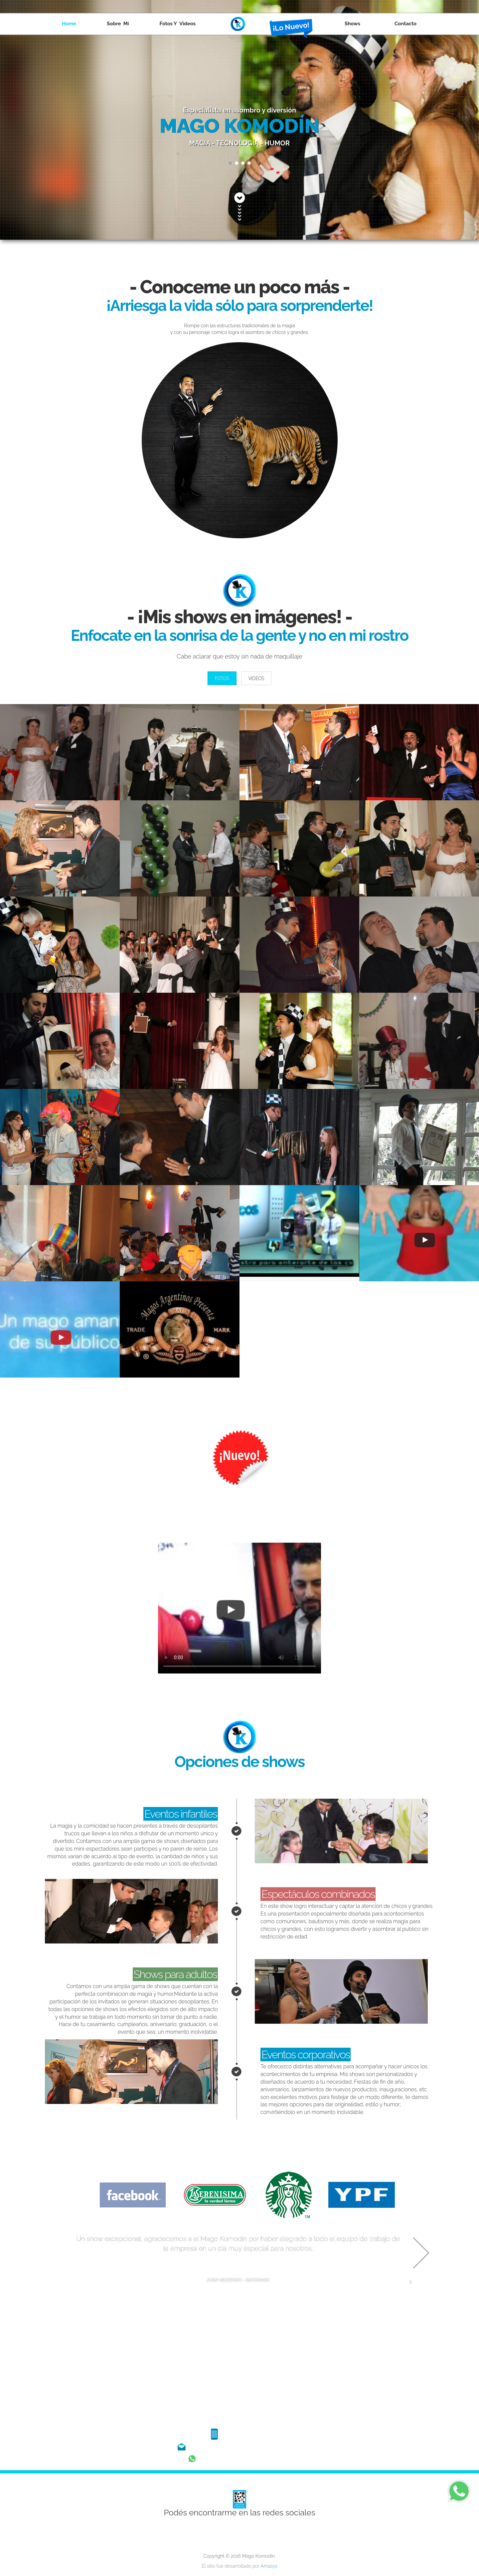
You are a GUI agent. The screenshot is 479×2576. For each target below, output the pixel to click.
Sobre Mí (118, 24)
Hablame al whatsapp (239, 2457)
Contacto (405, 24)
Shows (354, 24)
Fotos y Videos (178, 24)
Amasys (268, 2566)
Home (69, 24)
